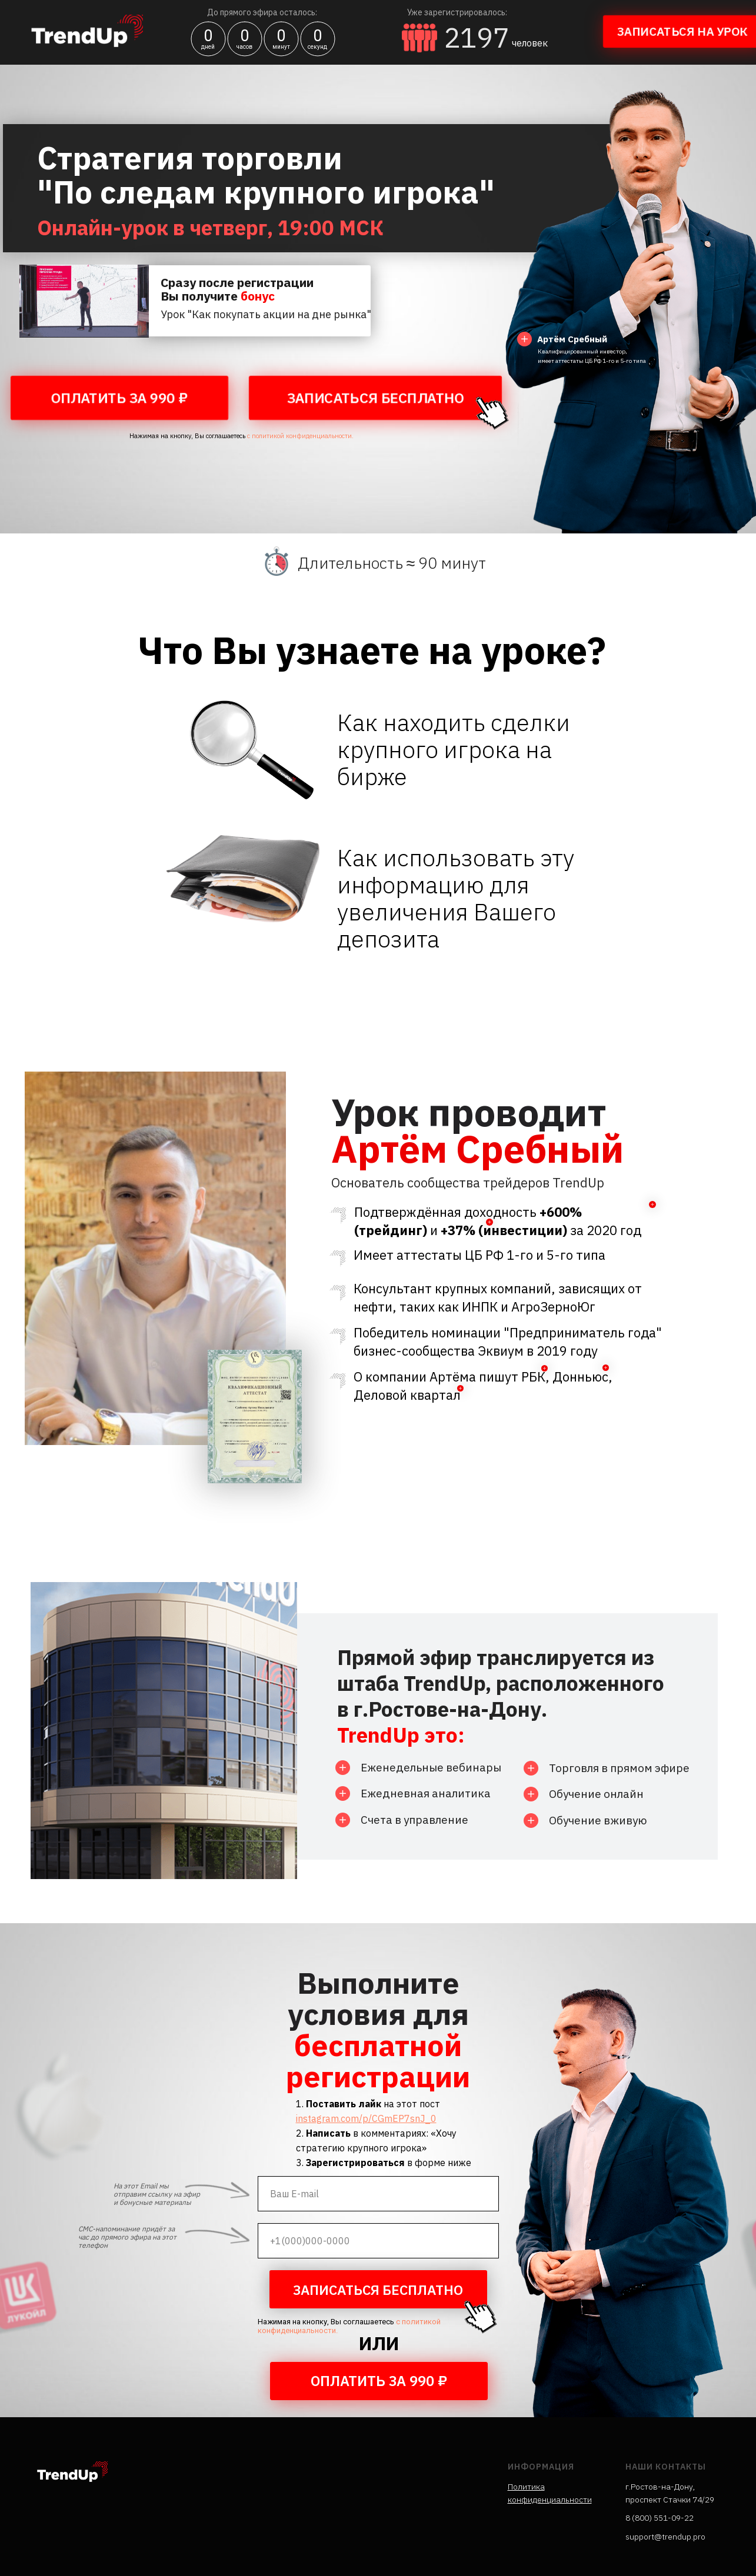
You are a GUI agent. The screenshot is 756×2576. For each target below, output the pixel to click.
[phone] (378, 2240)
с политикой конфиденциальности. (299, 436)
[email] (378, 2193)
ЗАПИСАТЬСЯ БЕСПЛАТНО (375, 397)
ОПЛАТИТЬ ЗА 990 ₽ (119, 397)
